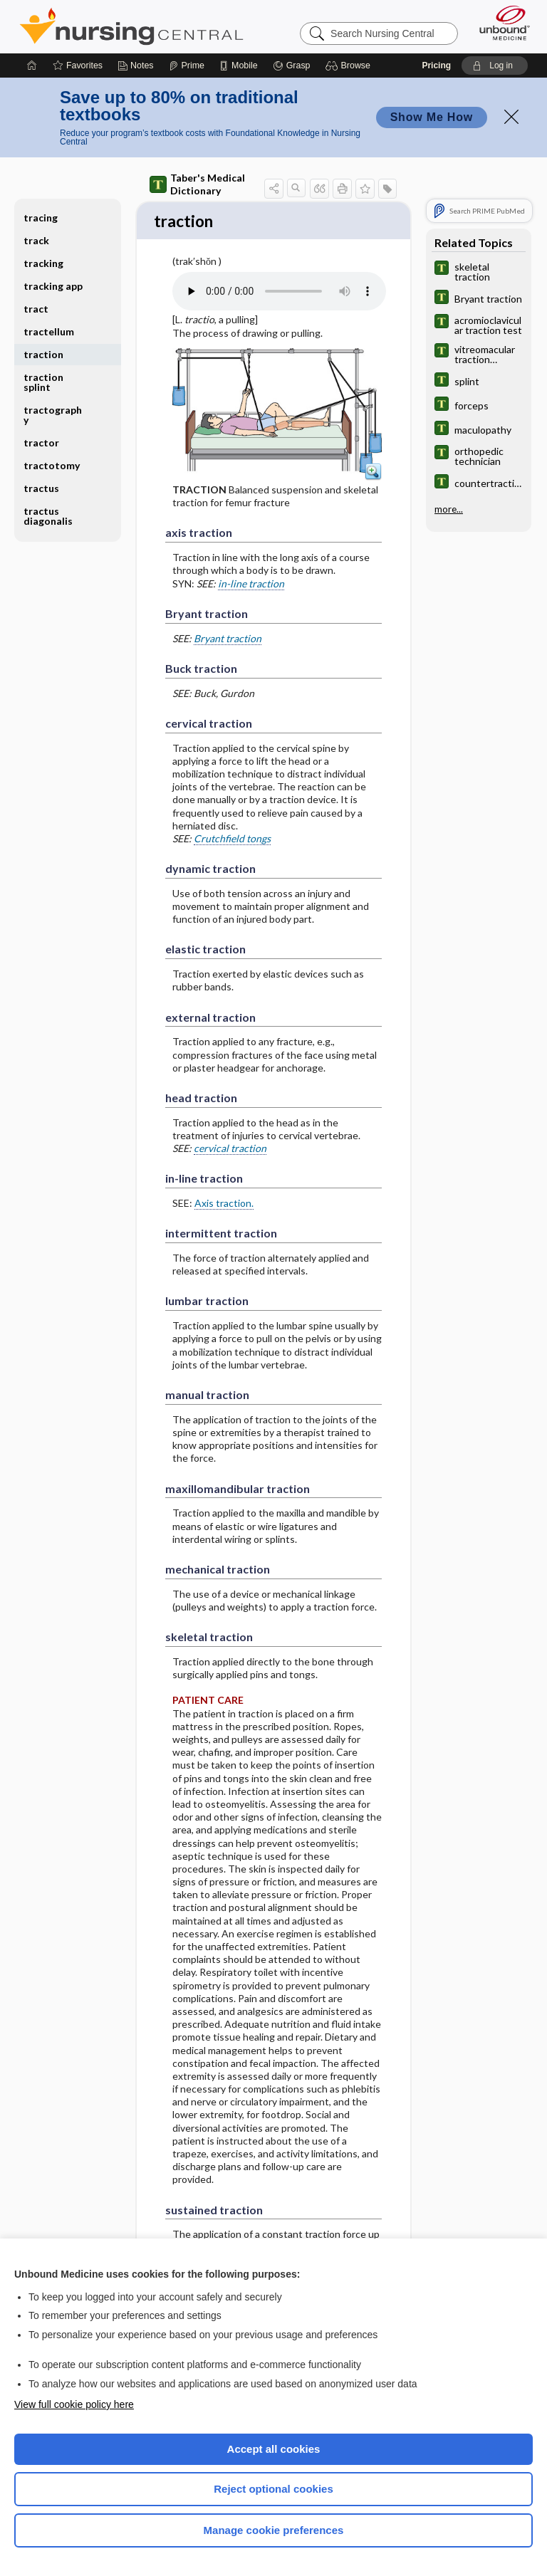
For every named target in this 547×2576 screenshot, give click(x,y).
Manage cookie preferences (274, 2530)
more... (448, 509)
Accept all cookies (274, 2449)
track (36, 240)
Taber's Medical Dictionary (197, 184)
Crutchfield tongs (232, 840)
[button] (350, 65)
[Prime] (186, 65)
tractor (41, 442)
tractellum (49, 331)
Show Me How (431, 117)
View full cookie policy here (74, 2404)
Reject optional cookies (273, 2489)
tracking (43, 263)
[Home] (32, 65)
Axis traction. (224, 1204)
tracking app (53, 286)
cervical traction (230, 1149)
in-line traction (251, 585)
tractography (53, 415)
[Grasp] (292, 65)
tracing (41, 217)
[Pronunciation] (279, 292)
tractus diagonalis (48, 516)
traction (43, 354)
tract (36, 309)
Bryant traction (227, 640)
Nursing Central (131, 26)
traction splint (43, 382)
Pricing (436, 65)
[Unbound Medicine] (500, 23)
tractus (41, 488)
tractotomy (52, 465)
